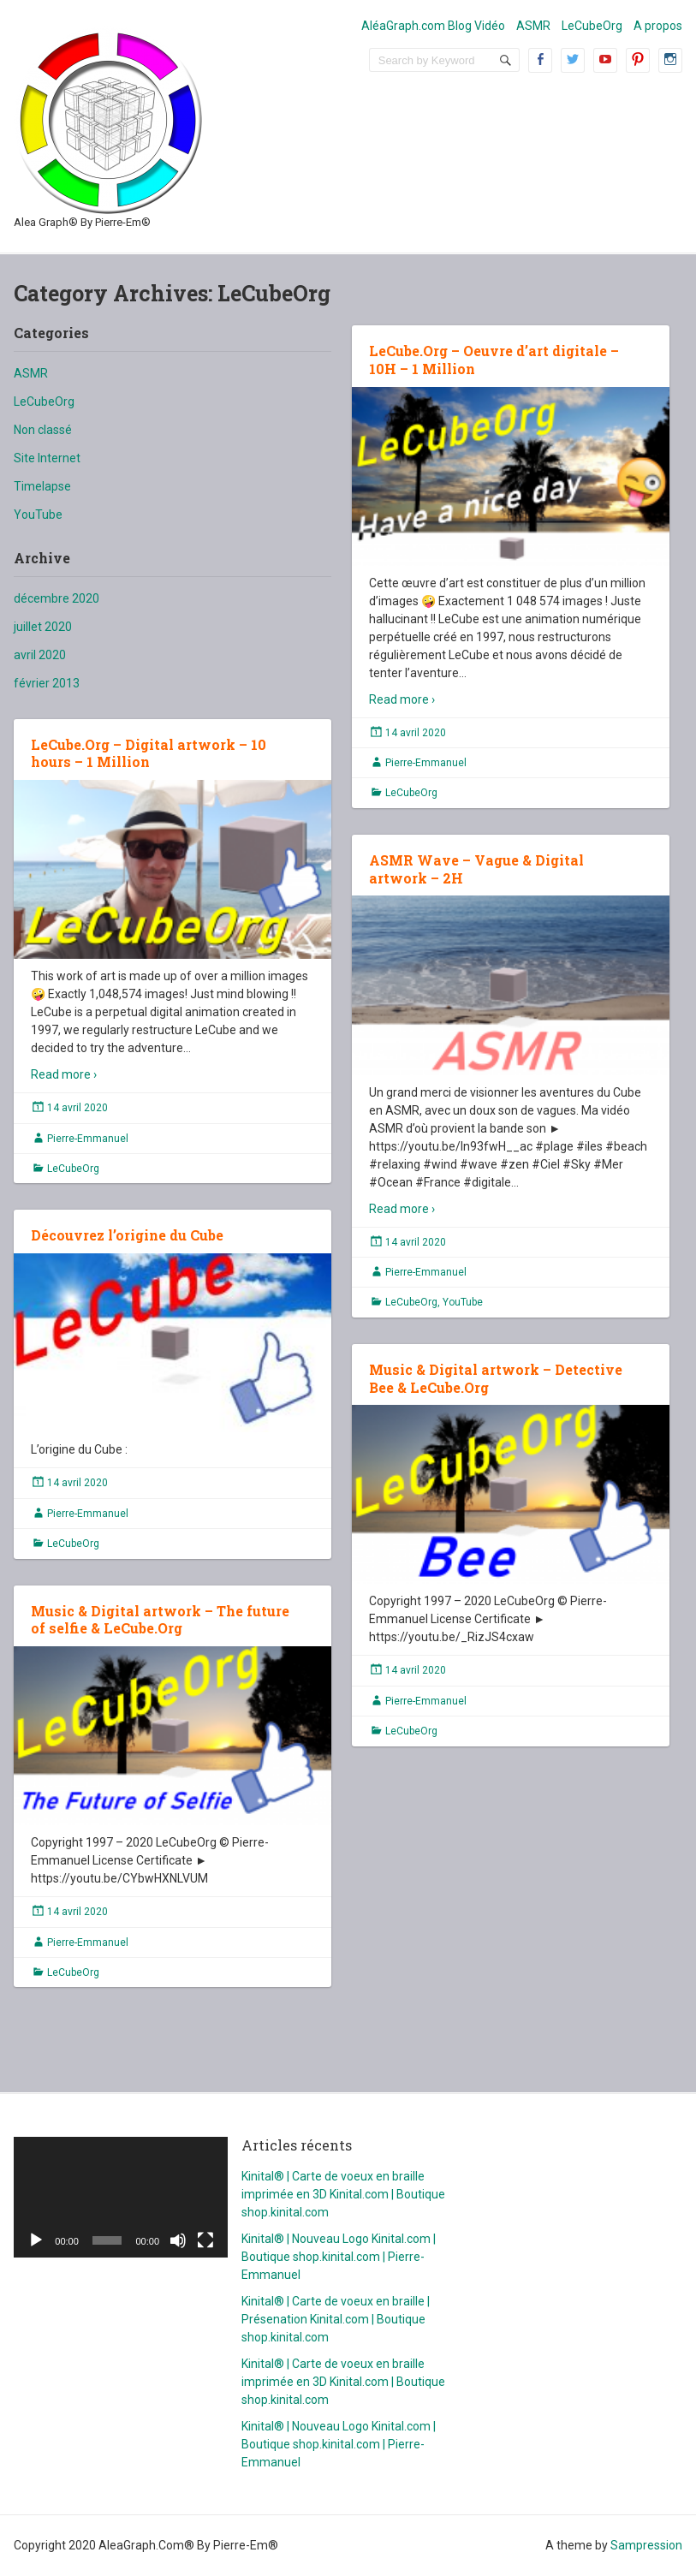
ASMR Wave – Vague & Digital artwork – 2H (476, 869)
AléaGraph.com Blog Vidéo (433, 26)
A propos (658, 26)
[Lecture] (36, 2240)
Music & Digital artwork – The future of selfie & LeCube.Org (160, 1620)
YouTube (38, 514)
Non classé (43, 430)
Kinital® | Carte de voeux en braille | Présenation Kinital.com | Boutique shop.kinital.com (335, 2319)
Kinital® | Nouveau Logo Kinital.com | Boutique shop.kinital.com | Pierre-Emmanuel (338, 2257)
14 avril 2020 (415, 733)
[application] (121, 2197)
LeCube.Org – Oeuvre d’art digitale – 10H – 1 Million (494, 360)
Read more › (402, 699)
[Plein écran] (205, 2240)
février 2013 (47, 683)
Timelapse (42, 486)
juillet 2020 (43, 627)
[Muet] (178, 2240)
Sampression (646, 2545)
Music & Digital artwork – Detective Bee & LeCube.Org (495, 1378)
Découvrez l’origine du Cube (127, 1235)
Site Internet (47, 458)
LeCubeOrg (592, 26)
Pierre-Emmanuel (426, 763)
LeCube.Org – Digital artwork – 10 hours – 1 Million (148, 753)
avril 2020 (40, 655)
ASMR (533, 26)
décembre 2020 (56, 598)
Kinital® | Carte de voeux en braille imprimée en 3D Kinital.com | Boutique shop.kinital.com (343, 2194)
